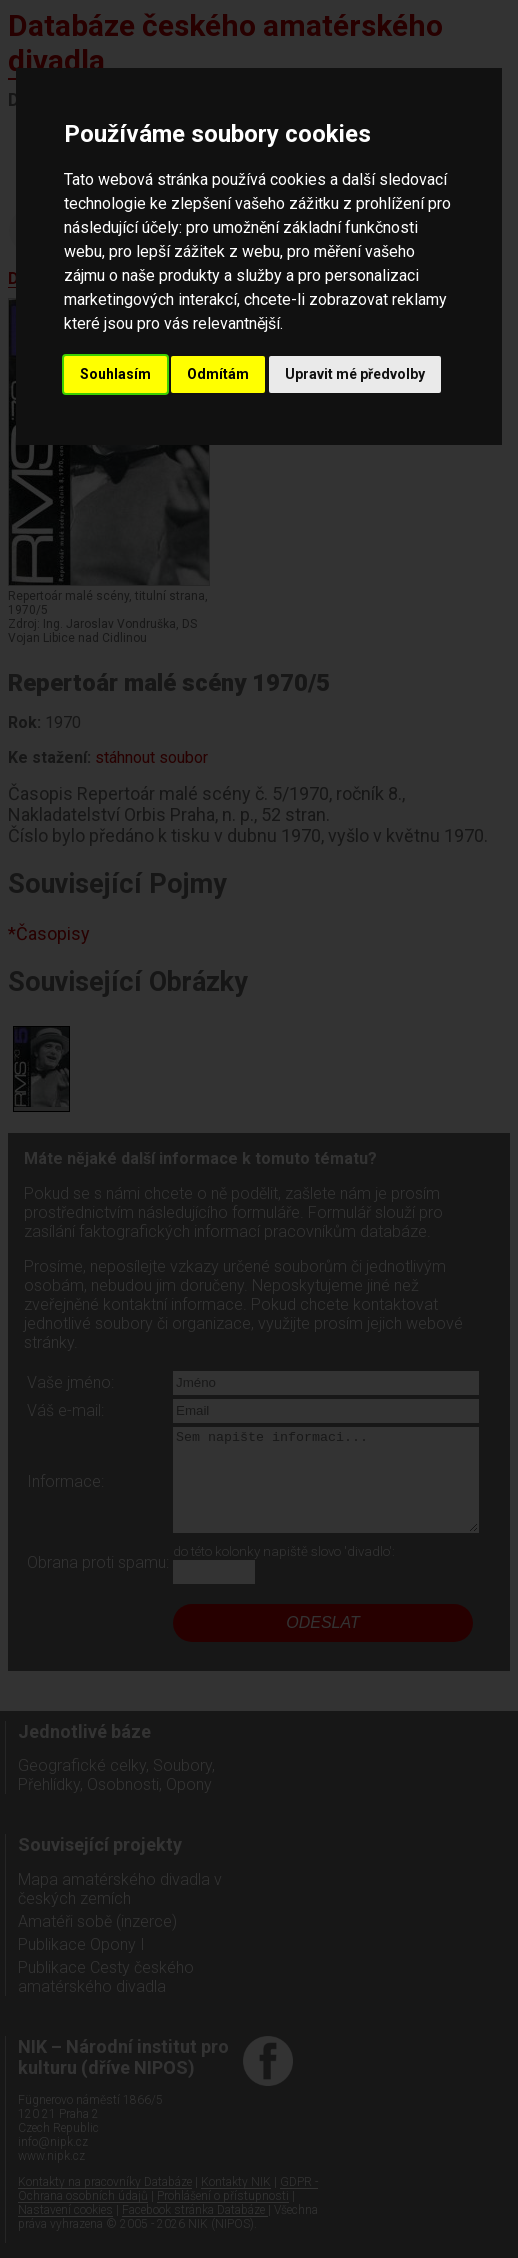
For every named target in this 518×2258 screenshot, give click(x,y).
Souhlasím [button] (115, 374)
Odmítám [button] (218, 374)
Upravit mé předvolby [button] (355, 374)
